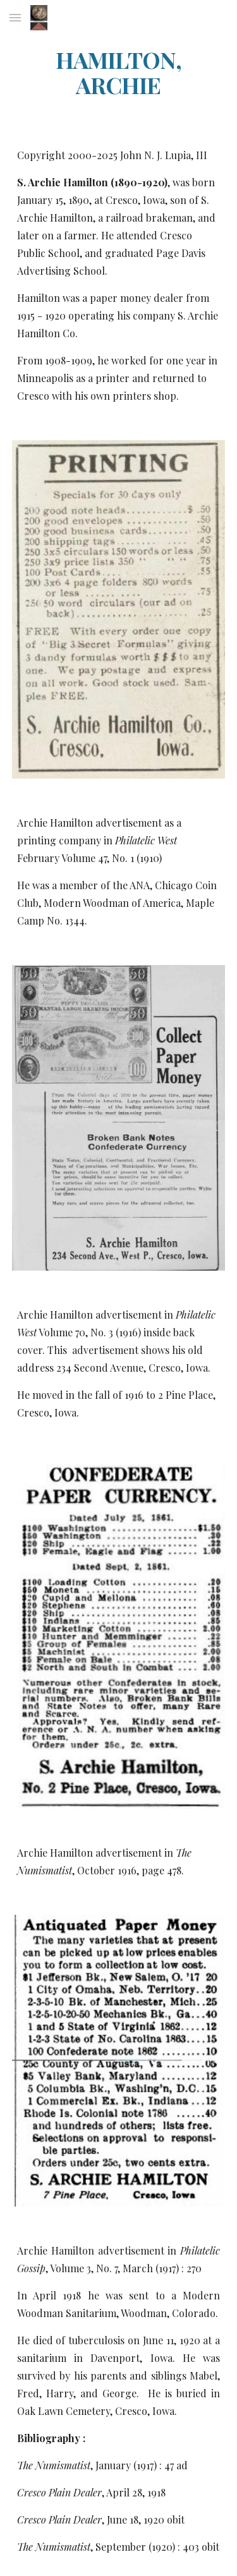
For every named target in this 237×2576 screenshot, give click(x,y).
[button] (15, 17)
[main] (119, 72)
